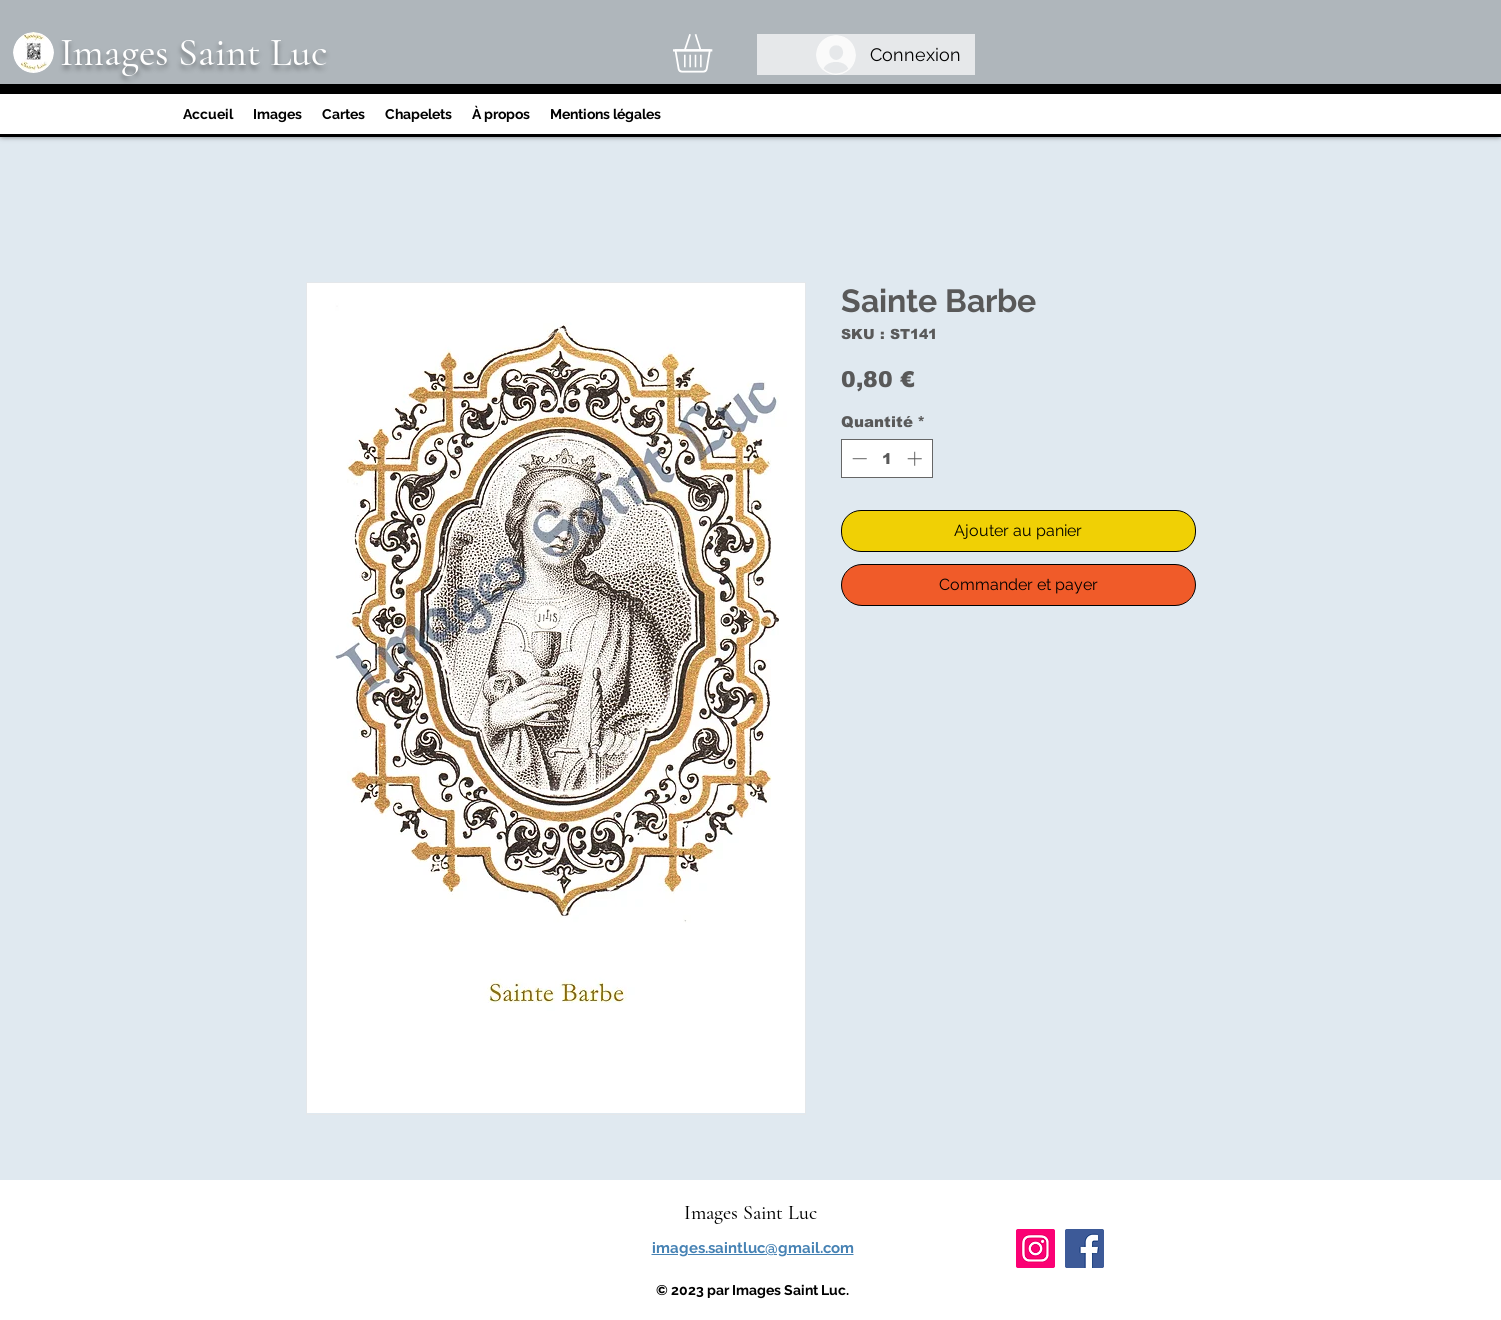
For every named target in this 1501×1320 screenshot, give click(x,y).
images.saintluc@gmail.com (753, 1248)
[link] (715, 53)
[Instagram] (1035, 1248)
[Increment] (916, 458)
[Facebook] (1084, 1248)
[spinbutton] (886, 458)
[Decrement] (857, 458)
